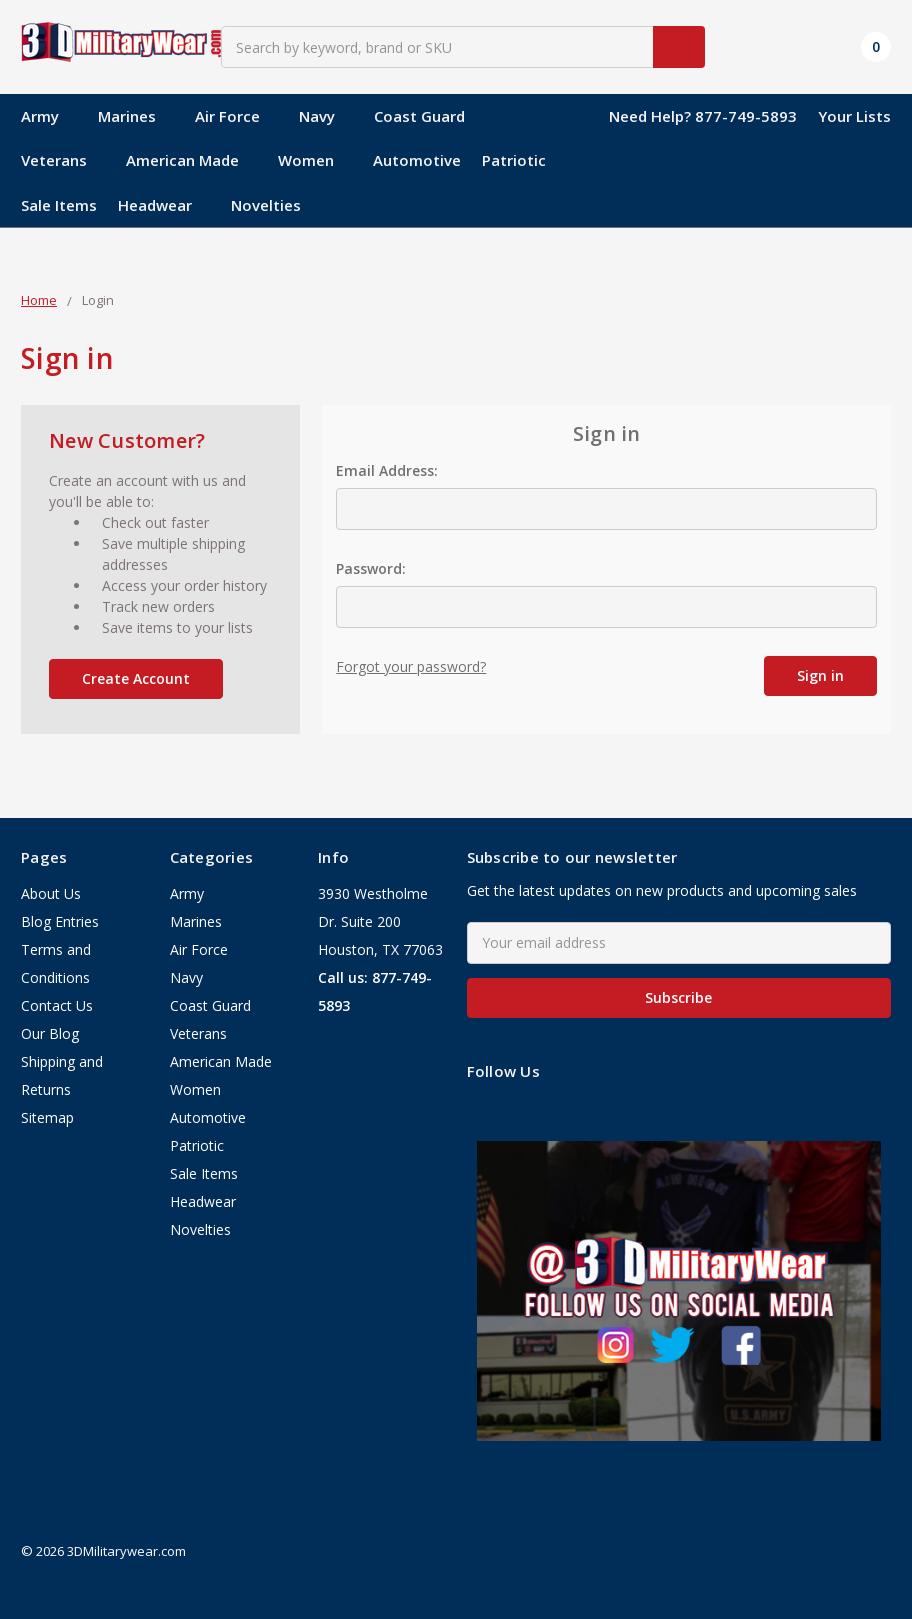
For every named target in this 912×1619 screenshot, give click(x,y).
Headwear (164, 205)
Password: (371, 568)
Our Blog (50, 1033)
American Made (191, 160)
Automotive (417, 160)
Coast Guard (428, 116)
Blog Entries (60, 921)
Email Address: (387, 470)
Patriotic (514, 160)
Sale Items (59, 205)
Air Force (236, 116)
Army (49, 116)
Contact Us (57, 1005)
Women (315, 160)
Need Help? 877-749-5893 (703, 116)
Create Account (136, 678)
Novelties (266, 205)
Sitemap (47, 1117)
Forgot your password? (411, 666)
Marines (136, 116)
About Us (51, 893)
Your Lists (854, 116)
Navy (326, 116)
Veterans (63, 160)
